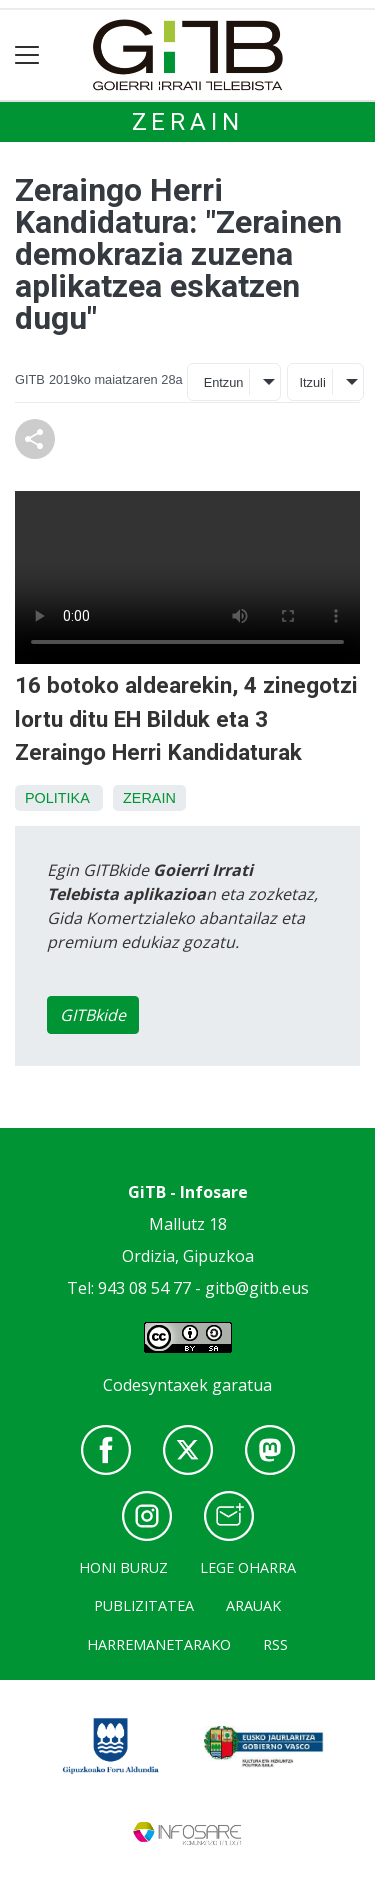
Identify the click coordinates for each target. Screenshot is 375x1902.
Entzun (224, 382)
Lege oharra (248, 1567)
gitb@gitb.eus (257, 1288)
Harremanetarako (159, 1644)
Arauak (253, 1605)
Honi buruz (123, 1567)
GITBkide (93, 1015)
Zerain (188, 122)
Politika (57, 798)
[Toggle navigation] (27, 55)
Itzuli (312, 382)
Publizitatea (144, 1605)
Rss (275, 1644)
